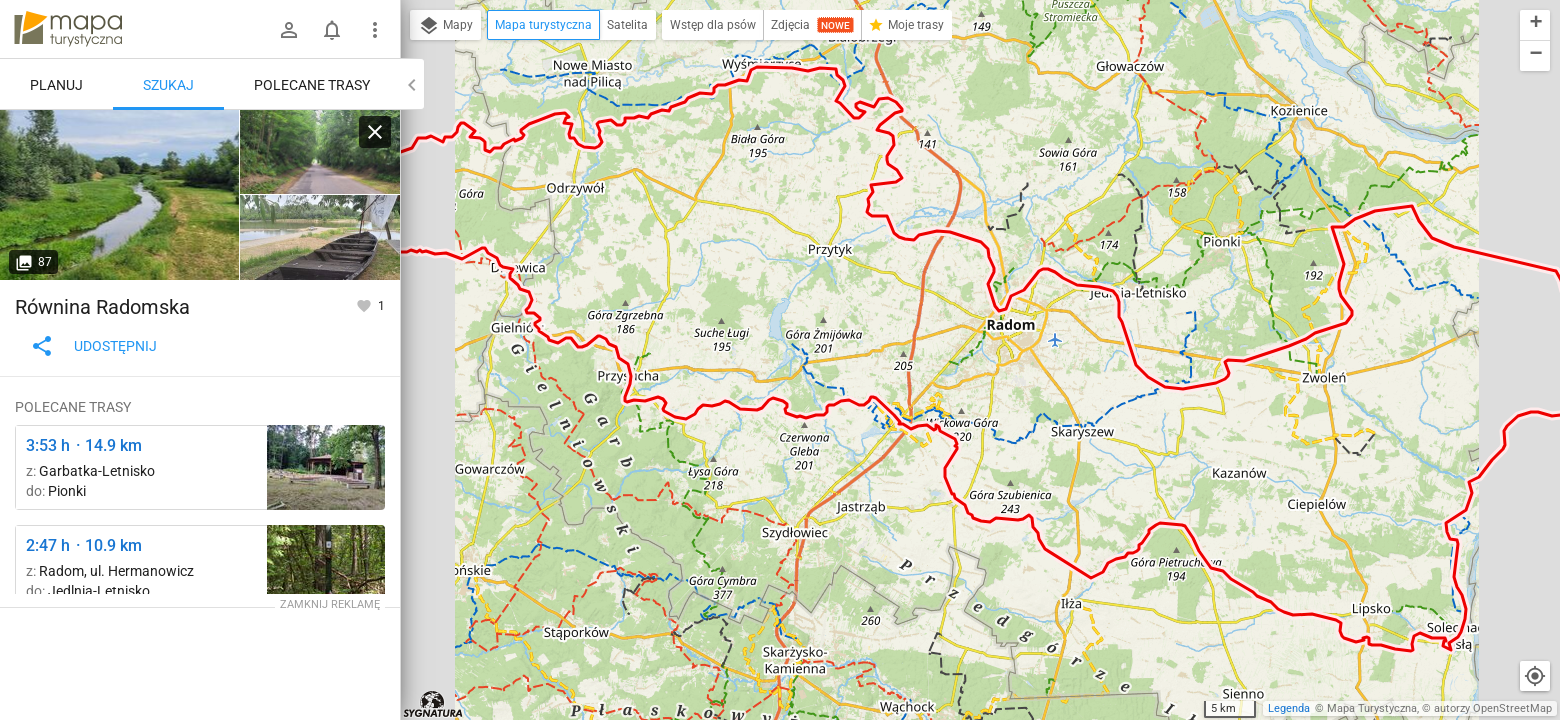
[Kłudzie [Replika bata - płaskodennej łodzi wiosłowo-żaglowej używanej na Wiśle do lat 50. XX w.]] (320, 237)
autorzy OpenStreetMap (1493, 708)
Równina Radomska (102, 307)
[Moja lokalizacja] (1535, 676)
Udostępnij (93, 346)
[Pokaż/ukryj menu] (375, 30)
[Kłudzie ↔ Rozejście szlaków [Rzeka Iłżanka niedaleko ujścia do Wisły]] (120, 195)
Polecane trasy (312, 85)
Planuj (56, 85)
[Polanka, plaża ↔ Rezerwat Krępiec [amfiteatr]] (326, 467)
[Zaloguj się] (289, 30)
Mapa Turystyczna (1372, 708)
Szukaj (168, 85)
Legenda (1289, 708)
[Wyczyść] (375, 132)
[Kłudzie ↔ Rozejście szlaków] (320, 152)
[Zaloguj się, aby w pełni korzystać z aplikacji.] (365, 305)
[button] (1535, 25)
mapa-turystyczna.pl (68, 29)
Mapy (445, 26)
